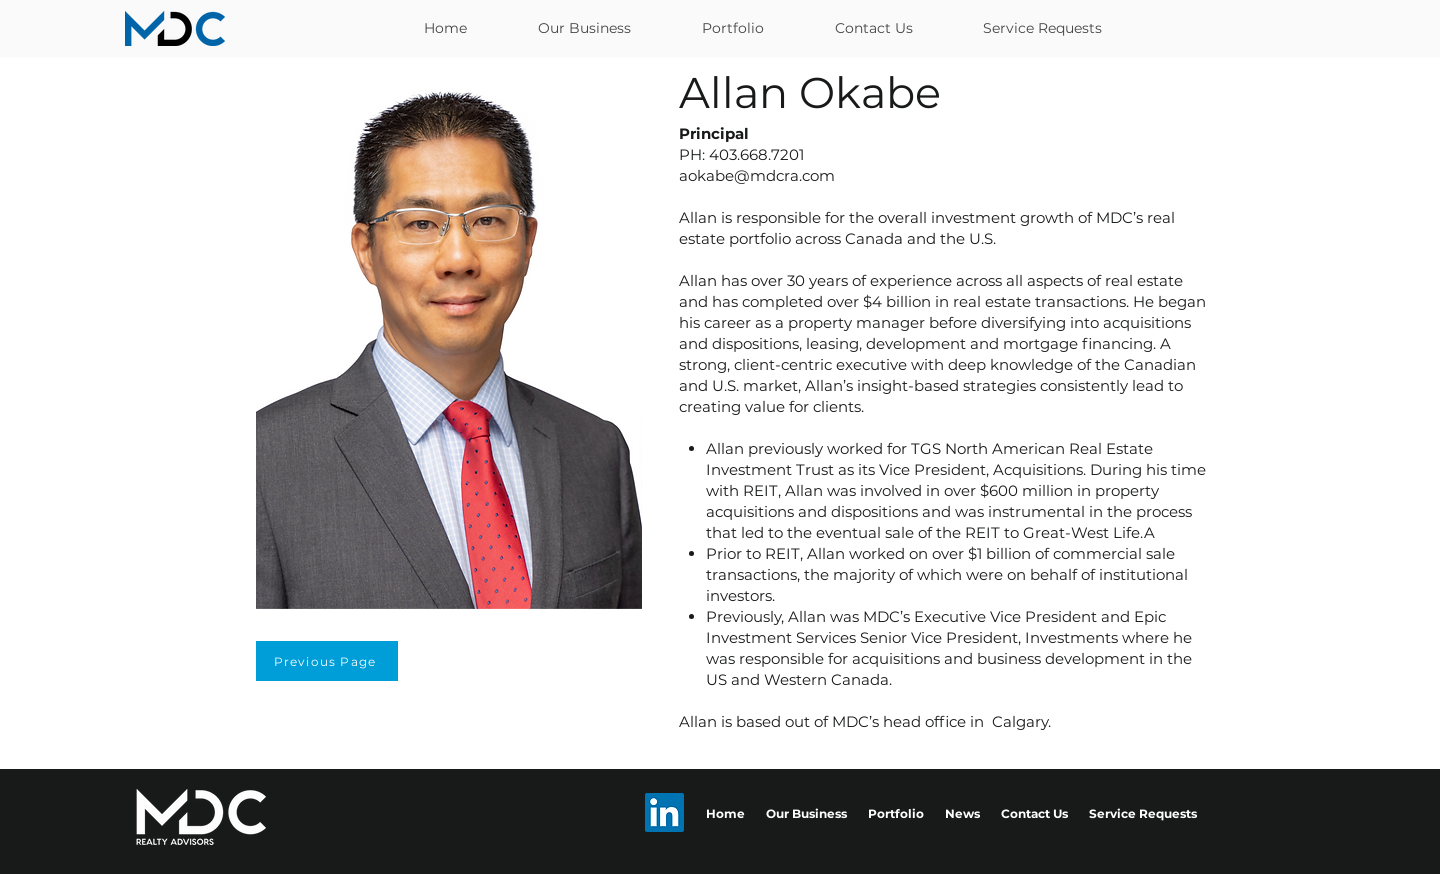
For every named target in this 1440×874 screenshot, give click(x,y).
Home (725, 813)
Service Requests (1143, 813)
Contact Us (1034, 813)
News (962, 813)
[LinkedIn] (664, 812)
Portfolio (896, 813)
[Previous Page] (327, 661)
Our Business (806, 813)
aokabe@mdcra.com (757, 175)
